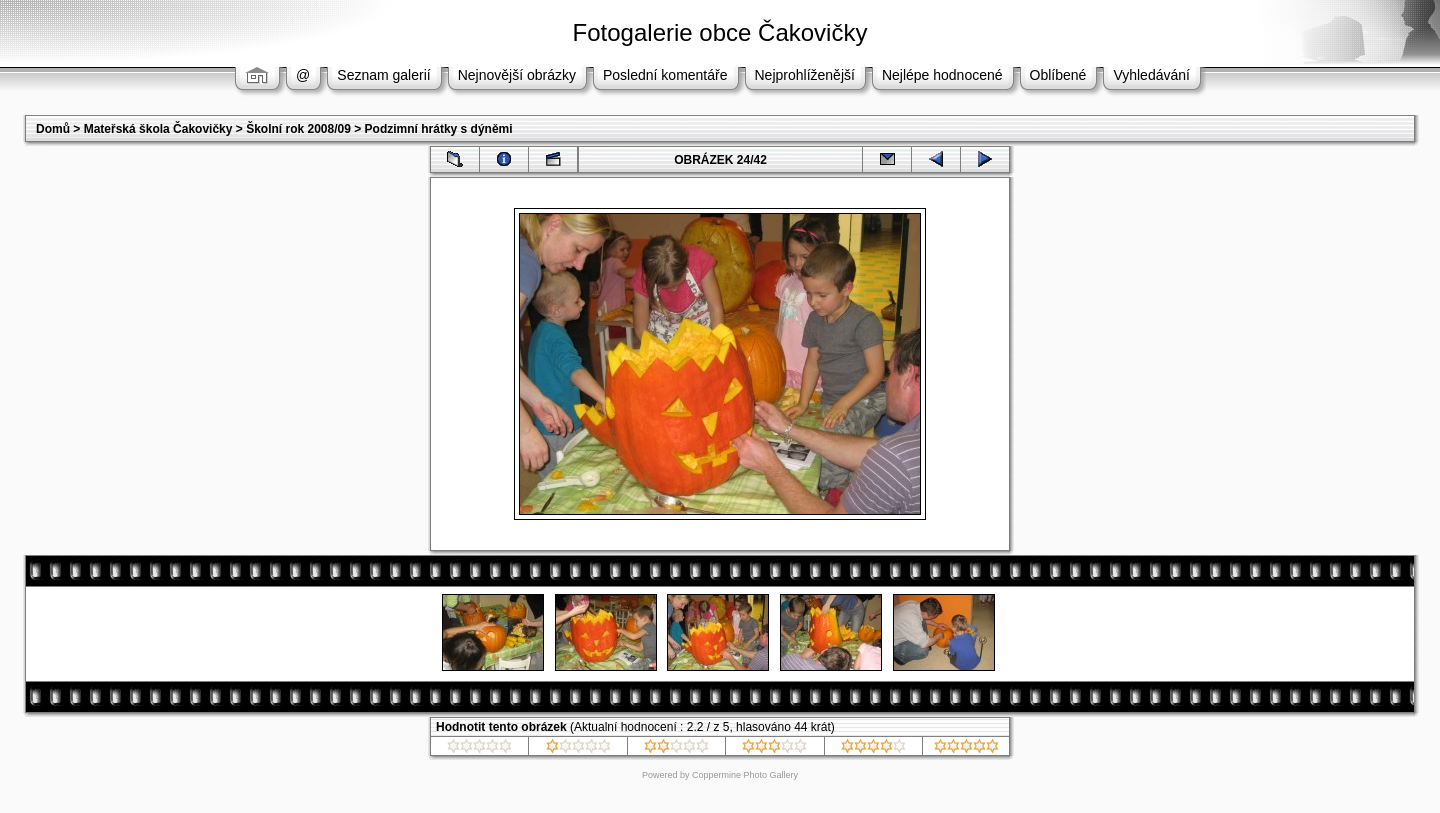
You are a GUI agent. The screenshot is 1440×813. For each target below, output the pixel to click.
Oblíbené (1058, 75)
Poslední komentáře (665, 75)
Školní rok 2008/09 (298, 129)
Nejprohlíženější (805, 75)
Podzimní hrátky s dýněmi (439, 129)
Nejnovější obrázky (517, 75)
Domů (53, 129)
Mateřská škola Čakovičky (158, 129)
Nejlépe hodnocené (942, 75)
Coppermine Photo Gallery (745, 775)
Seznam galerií (383, 75)
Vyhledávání (1151, 75)
